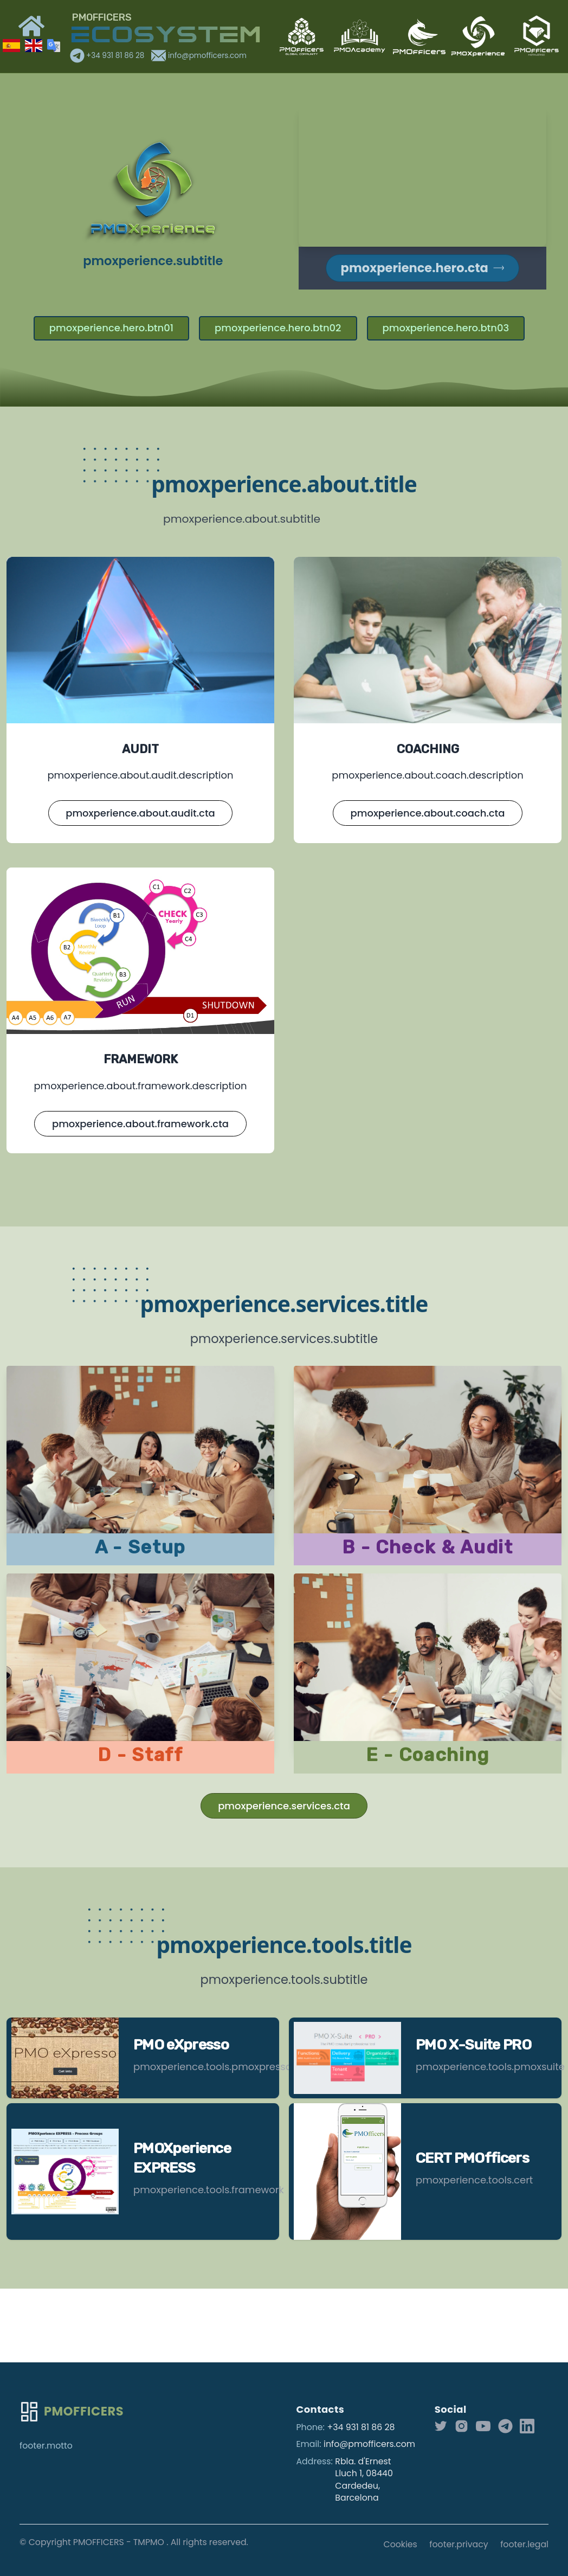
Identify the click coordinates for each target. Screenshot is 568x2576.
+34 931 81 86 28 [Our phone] (361, 2427)
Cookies (400, 2544)
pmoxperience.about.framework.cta (140, 1123)
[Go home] (72, 2411)
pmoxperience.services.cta (284, 1806)
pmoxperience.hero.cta (422, 268)
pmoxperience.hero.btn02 (278, 328)
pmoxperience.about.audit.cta (140, 813)
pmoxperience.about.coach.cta (428, 813)
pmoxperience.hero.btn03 (446, 328)
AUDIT (140, 749)
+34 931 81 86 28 (108, 55)
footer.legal (524, 2544)
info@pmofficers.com (198, 55)
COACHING (428, 749)
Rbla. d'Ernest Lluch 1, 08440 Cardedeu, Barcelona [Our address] (364, 2480)
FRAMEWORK (141, 1059)
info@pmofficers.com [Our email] (369, 2444)
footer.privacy (458, 2544)
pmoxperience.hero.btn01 (111, 328)
